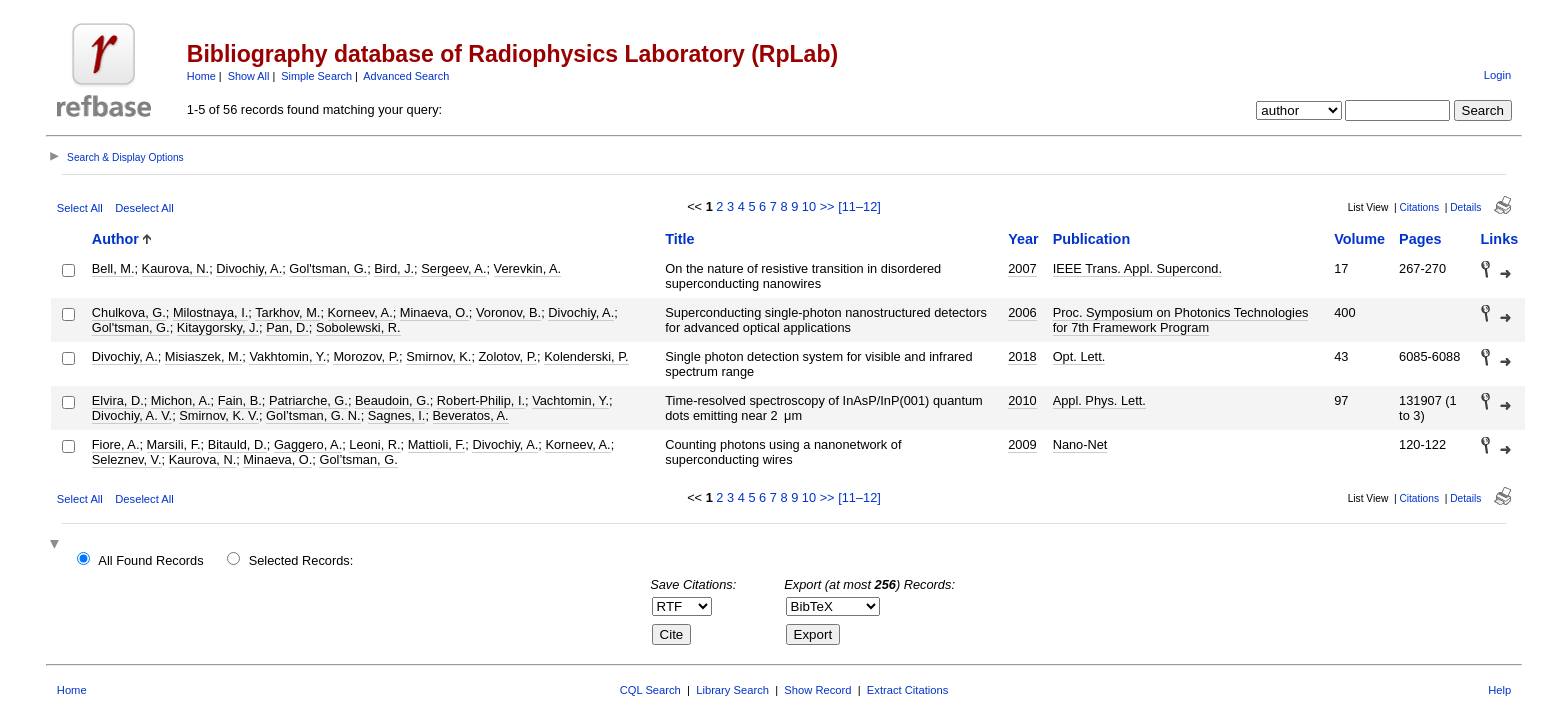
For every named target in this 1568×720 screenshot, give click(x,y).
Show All (249, 76)
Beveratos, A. (471, 415)
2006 (1022, 312)
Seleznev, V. (127, 459)
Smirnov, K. (438, 356)
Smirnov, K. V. (219, 415)
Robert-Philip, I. (481, 400)
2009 (1022, 444)
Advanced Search (406, 76)
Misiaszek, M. (204, 356)
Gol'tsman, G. (328, 268)
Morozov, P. (366, 356)
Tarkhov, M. (287, 312)
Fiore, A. (116, 444)
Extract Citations (907, 690)
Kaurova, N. (176, 268)
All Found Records (150, 560)
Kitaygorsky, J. (218, 327)
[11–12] (859, 206)
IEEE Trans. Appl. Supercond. (1137, 268)
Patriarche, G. (308, 400)
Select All (80, 208)
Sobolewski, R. (358, 327)
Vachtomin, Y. (570, 400)
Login (1497, 75)
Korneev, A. (360, 312)
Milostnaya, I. (210, 312)
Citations (1419, 207)
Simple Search (316, 76)
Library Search (732, 690)
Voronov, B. (508, 312)
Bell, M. (113, 268)
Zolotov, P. (508, 356)
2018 (1022, 356)
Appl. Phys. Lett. (1099, 400)
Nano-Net (1080, 444)
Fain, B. (240, 400)
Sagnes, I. (397, 415)
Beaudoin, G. (392, 400)
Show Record (817, 690)
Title (679, 239)
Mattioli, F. (437, 444)
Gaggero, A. (308, 444)
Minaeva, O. (434, 312)
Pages (1420, 239)
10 (809, 206)
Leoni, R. (374, 444)
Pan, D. (287, 327)
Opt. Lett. (1079, 356)
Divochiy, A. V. (132, 415)
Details (1465, 207)
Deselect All (144, 208)
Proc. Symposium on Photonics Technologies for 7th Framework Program (1181, 320)
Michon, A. (181, 400)
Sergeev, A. (453, 268)
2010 (1022, 400)
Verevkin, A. (528, 268)
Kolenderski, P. (586, 356)
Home (201, 76)
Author (115, 239)
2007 (1022, 268)
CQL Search (650, 690)
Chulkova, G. (129, 312)
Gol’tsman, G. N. (313, 415)
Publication (1092, 239)
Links (1500, 239)
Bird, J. (394, 268)
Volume (1359, 239)
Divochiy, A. (249, 268)
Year (1023, 239)
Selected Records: (301, 560)
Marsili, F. (174, 444)
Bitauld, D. (237, 444)
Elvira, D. (118, 400)
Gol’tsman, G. (358, 459)
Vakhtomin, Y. (287, 356)
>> (827, 206)
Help (1499, 690)
